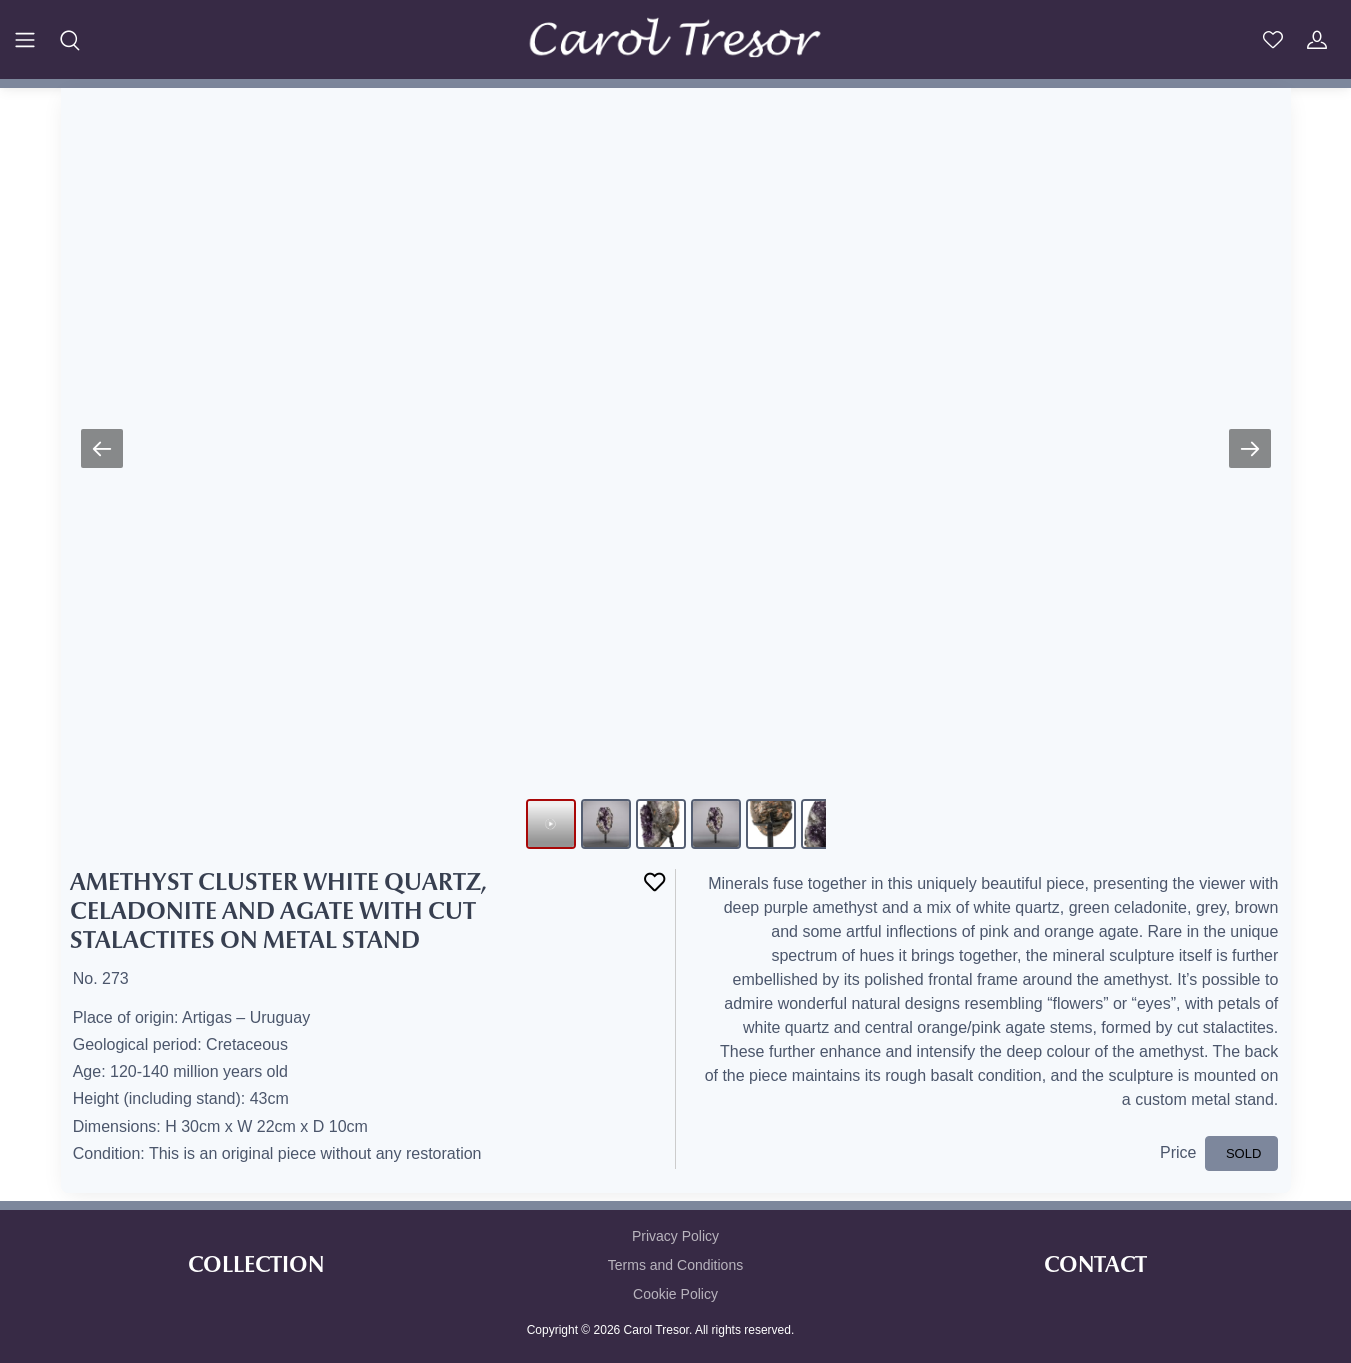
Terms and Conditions (675, 1265)
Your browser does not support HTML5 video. (676, 434)
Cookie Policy (675, 1294)
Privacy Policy (675, 1236)
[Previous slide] (102, 448)
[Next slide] (1250, 448)
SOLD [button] (1241, 1153)
